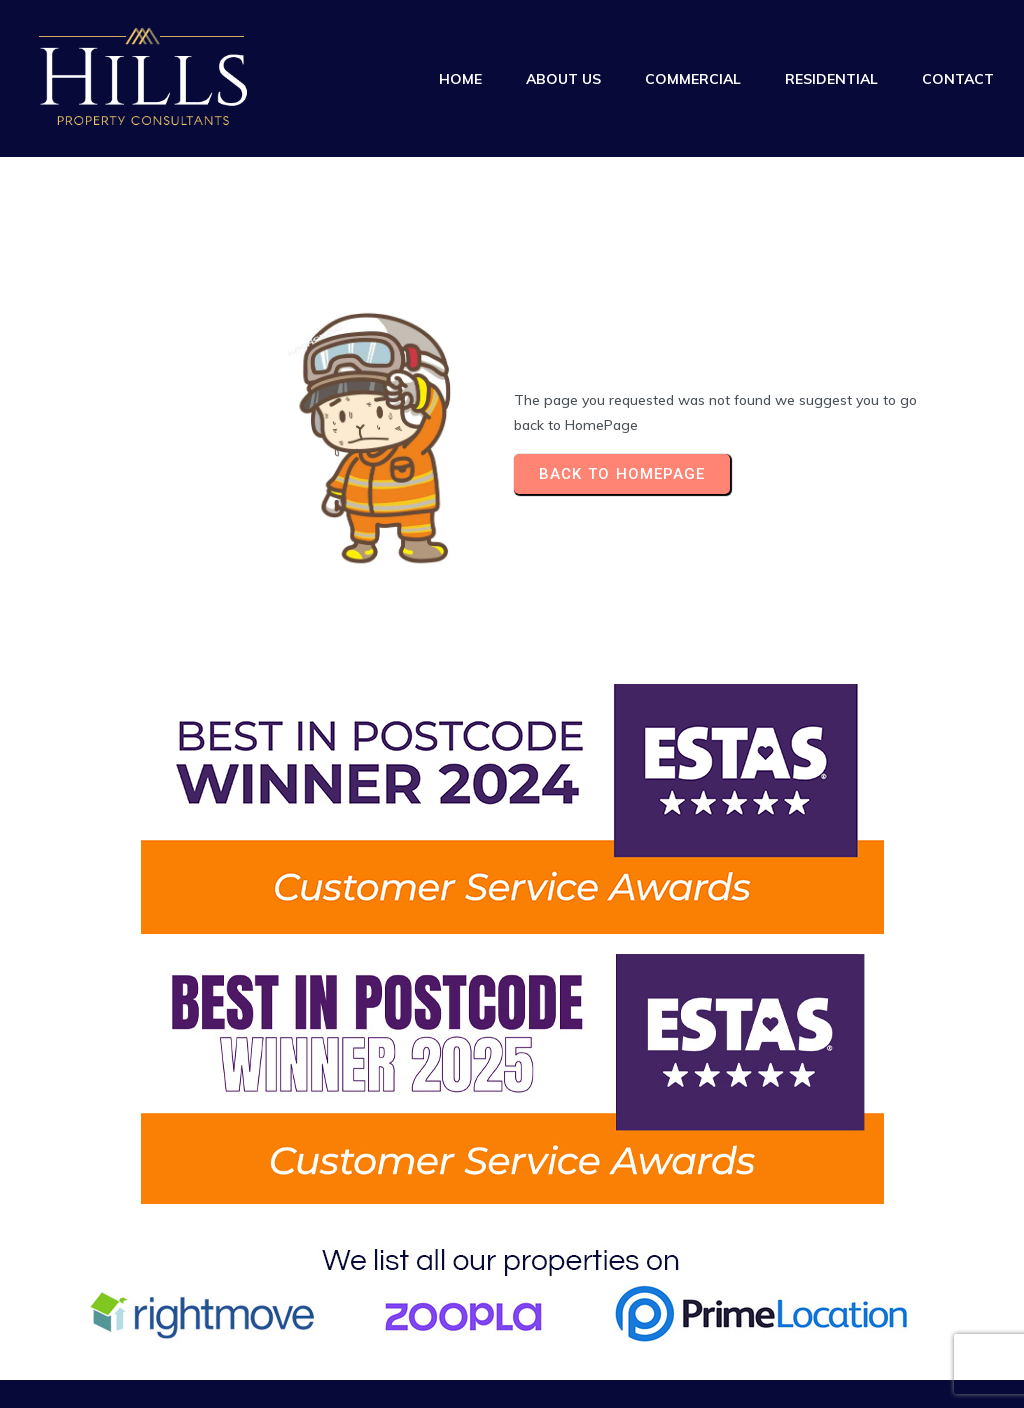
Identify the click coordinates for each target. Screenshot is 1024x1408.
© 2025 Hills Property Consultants (132, 1346)
